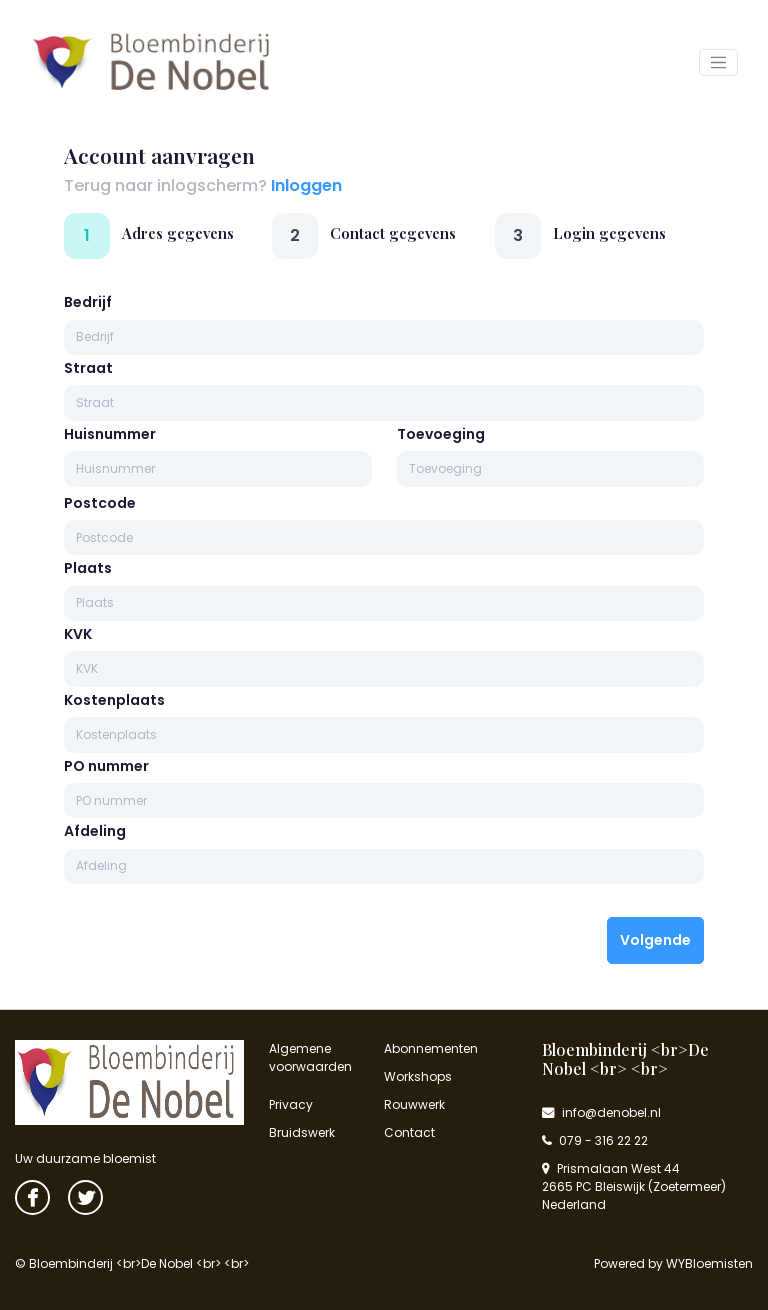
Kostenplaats (114, 700)
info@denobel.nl (601, 1112)
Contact (409, 1132)
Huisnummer (110, 434)
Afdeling (95, 831)
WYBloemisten (709, 1263)
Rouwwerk (414, 1104)
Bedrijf (88, 302)
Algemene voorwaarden (310, 1057)
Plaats (88, 568)
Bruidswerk (302, 1132)
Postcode (100, 503)
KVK (78, 634)
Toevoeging (441, 434)
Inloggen (306, 185)
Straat (88, 368)
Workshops (418, 1076)
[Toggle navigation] (718, 62)
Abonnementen (431, 1048)
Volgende (655, 940)
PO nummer (106, 766)
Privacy (291, 1104)
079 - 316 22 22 (595, 1140)
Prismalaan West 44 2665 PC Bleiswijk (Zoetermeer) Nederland (634, 1186)
